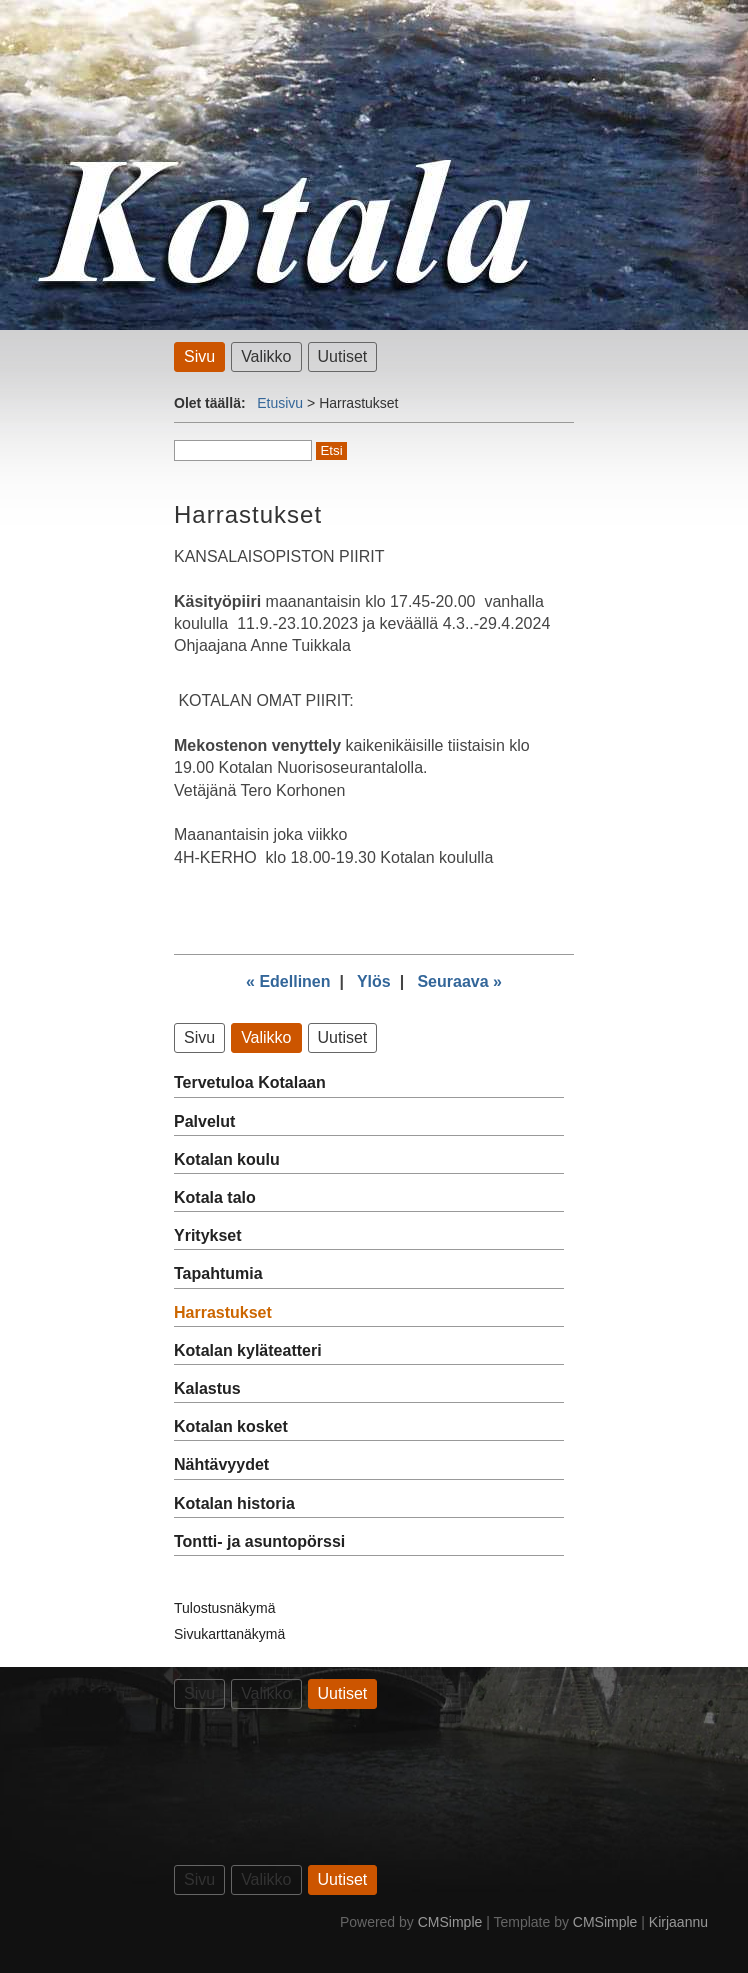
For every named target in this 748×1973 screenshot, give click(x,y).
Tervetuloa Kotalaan (250, 1082)
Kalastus (207, 1388)
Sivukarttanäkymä (229, 1634)
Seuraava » (459, 981)
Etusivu (280, 403)
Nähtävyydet (221, 1464)
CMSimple (450, 1922)
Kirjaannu (678, 1922)
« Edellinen (288, 981)
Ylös (374, 981)
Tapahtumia (218, 1273)
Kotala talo (215, 1197)
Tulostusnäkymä (224, 1608)
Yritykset (208, 1235)
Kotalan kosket (231, 1426)
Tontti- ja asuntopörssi (259, 1541)
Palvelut (204, 1121)
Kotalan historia (234, 1503)
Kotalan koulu (227, 1159)
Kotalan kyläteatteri (248, 1350)
